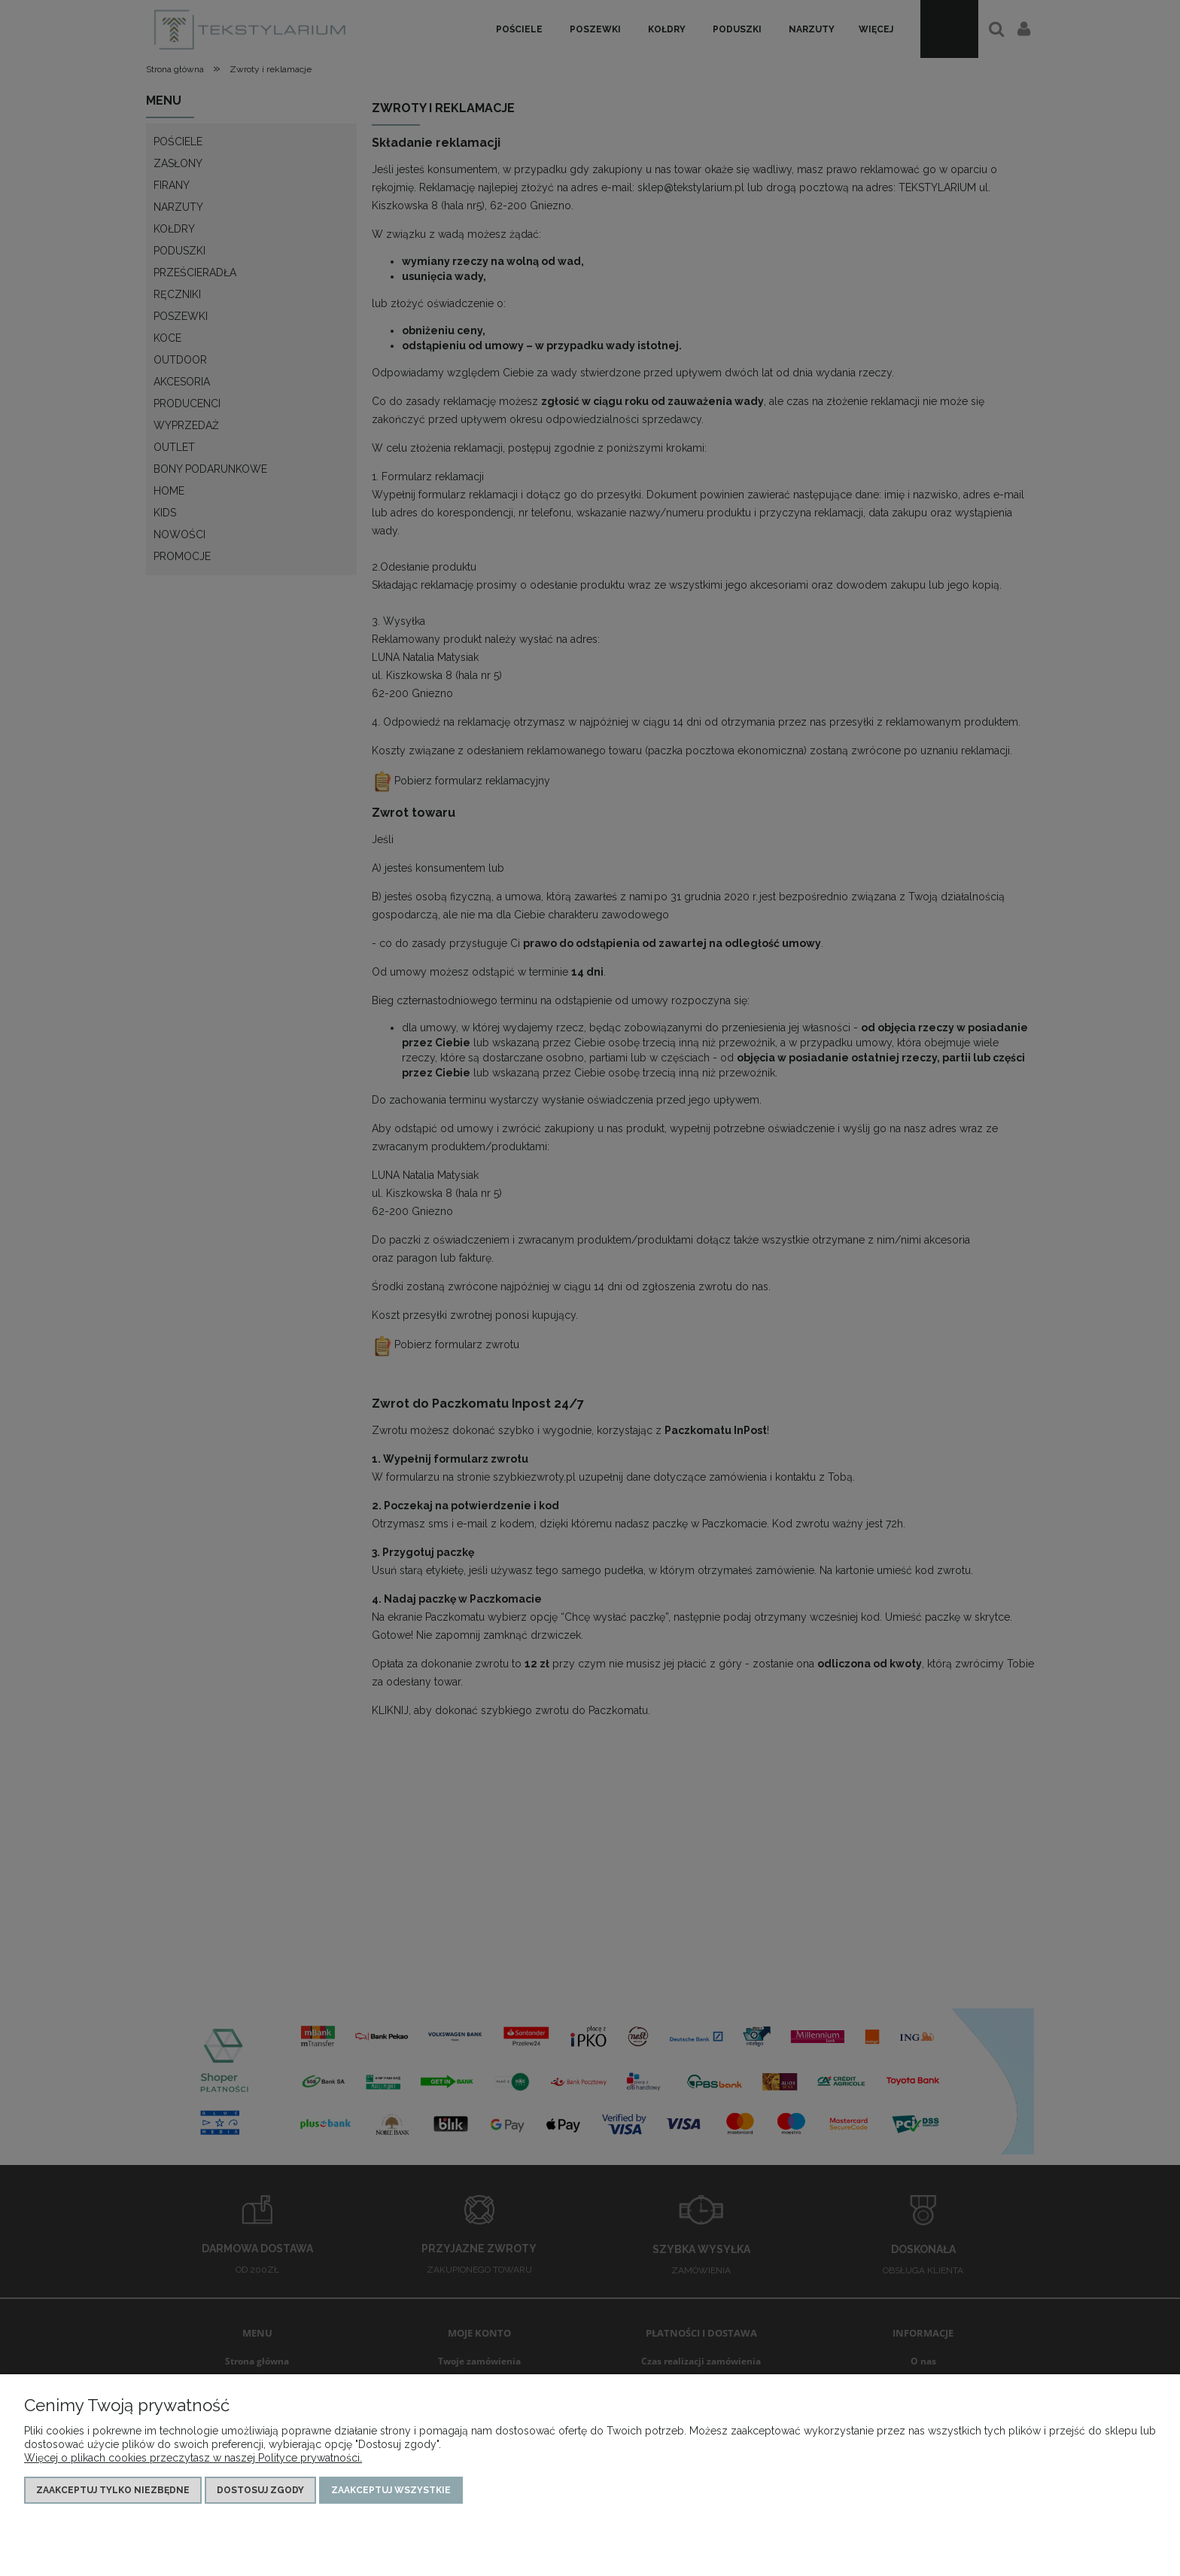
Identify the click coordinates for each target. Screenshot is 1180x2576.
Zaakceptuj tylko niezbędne (113, 2490)
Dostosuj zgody (260, 2490)
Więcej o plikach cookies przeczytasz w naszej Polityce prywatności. (193, 2458)
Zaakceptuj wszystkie (391, 2490)
